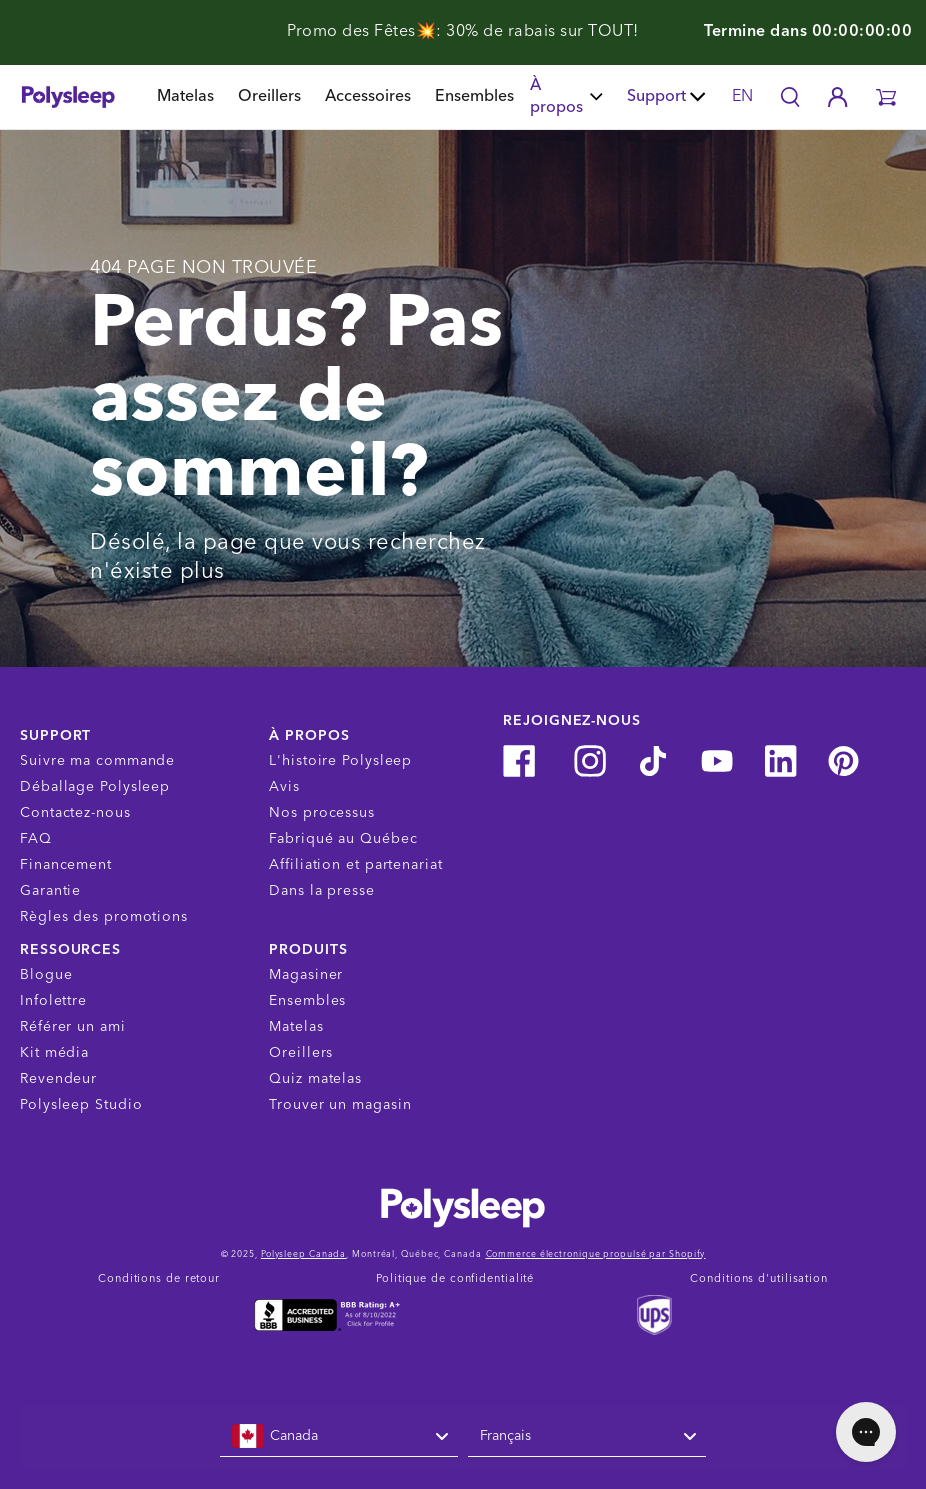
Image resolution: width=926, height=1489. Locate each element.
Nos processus (322, 813)
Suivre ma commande (97, 761)
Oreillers (269, 97)
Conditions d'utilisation (759, 1279)
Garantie (50, 891)
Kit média (54, 1053)
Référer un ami (73, 1027)
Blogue (46, 975)
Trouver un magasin (340, 1105)
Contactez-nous (75, 813)
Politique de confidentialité (455, 1279)
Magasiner (306, 975)
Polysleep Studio (81, 1105)
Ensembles (474, 97)
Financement (66, 865)
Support (666, 97)
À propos (566, 97)
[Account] (838, 97)
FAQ (36, 839)
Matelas (185, 97)
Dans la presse (322, 891)
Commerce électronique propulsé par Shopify (596, 1254)
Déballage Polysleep (95, 787)
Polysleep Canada (303, 1254)
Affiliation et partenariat (355, 865)
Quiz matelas (315, 1079)
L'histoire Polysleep (340, 761)
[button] (886, 97)
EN (742, 97)
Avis (284, 787)
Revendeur (58, 1079)
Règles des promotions (104, 917)
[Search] (790, 97)
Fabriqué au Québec (343, 839)
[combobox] (339, 1437)
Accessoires (368, 97)
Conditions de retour (159, 1279)
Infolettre (53, 1001)
